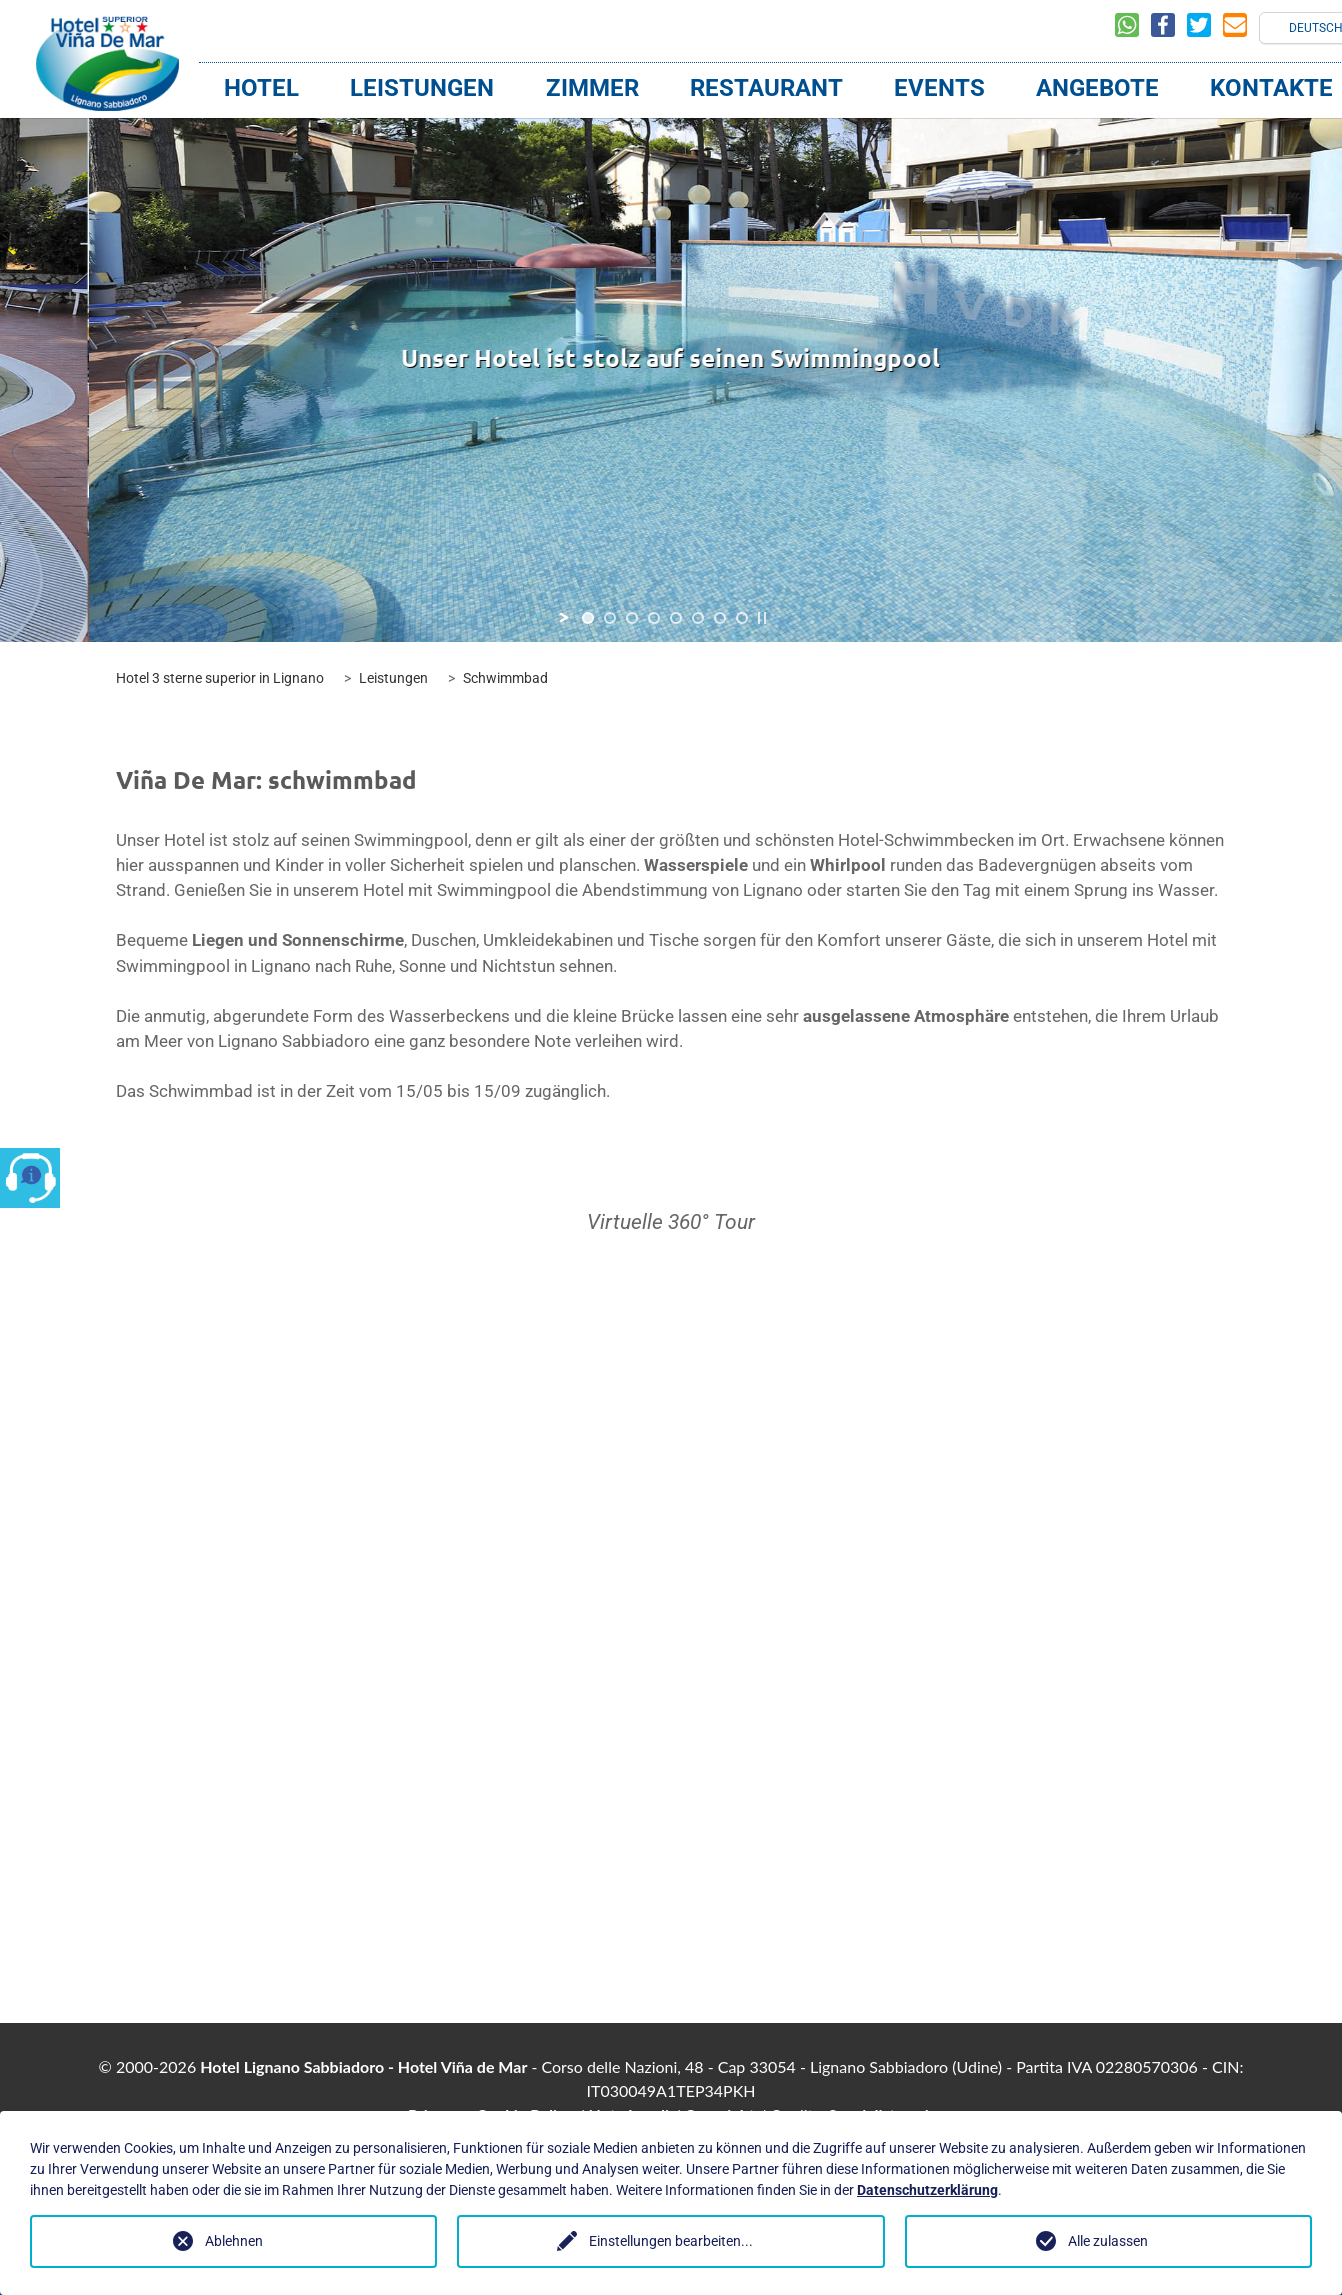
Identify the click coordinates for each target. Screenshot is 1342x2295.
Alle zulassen (1108, 2241)
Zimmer (592, 88)
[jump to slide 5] (676, 618)
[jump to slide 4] (654, 618)
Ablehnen (234, 2241)
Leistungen (422, 88)
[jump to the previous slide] (335, 359)
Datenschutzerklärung (927, 2190)
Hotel (261, 88)
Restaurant (766, 88)
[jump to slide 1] (588, 618)
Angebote (1097, 88)
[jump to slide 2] (610, 618)
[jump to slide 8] (742, 618)
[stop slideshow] (762, 618)
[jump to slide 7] (720, 618)
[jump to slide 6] (698, 618)
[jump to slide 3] (632, 618)
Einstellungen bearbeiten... (671, 2241)
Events (939, 88)
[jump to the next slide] (1006, 359)
